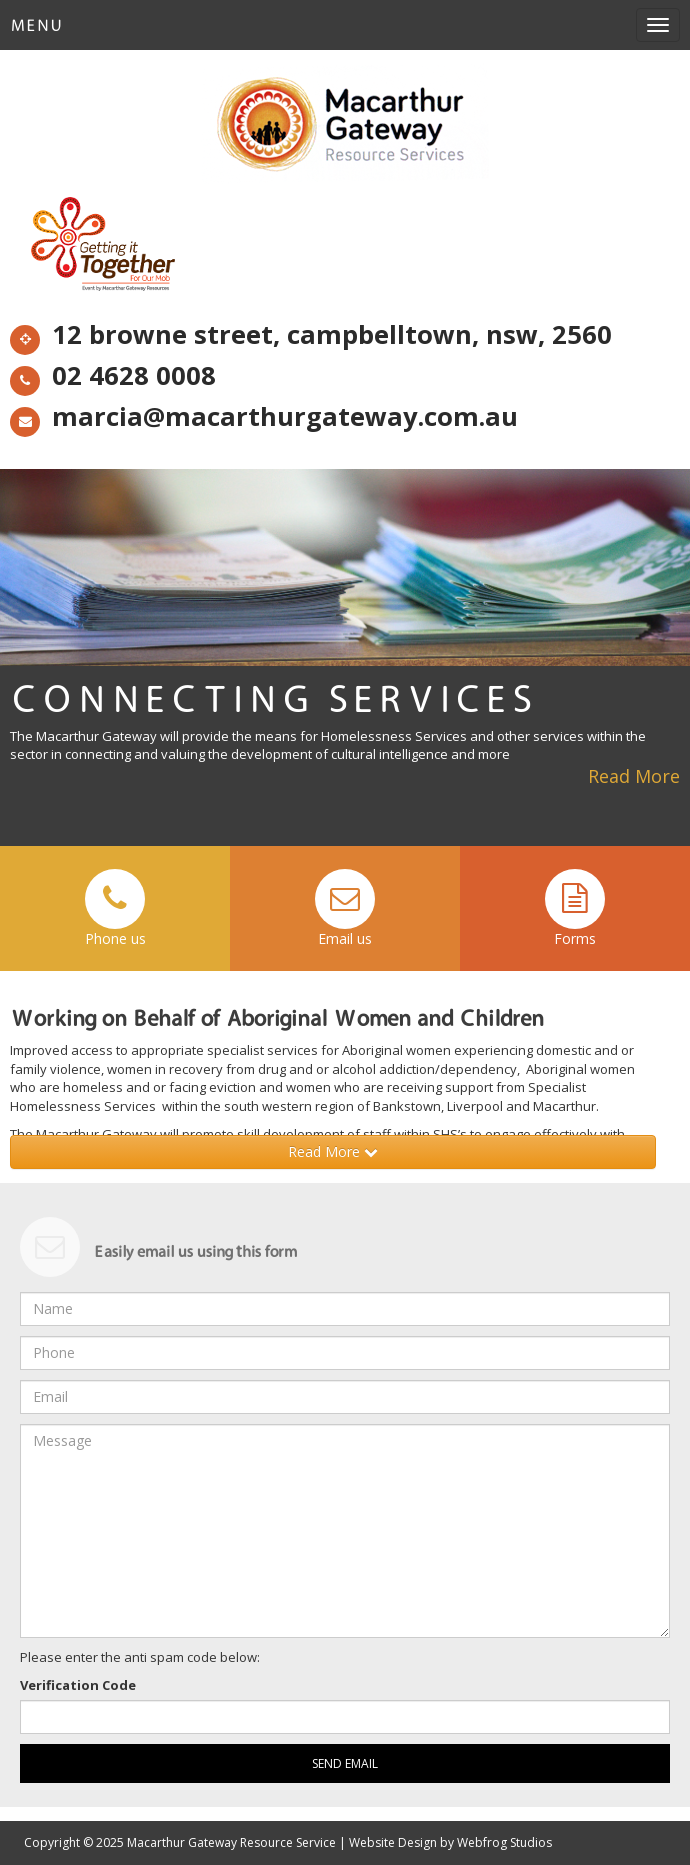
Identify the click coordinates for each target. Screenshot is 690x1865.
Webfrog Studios (504, 1842)
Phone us (115, 908)
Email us (345, 908)
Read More (634, 776)
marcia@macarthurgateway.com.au (264, 419)
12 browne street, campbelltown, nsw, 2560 (311, 337)
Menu (36, 25)
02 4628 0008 (113, 378)
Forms (575, 908)
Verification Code (78, 1685)
